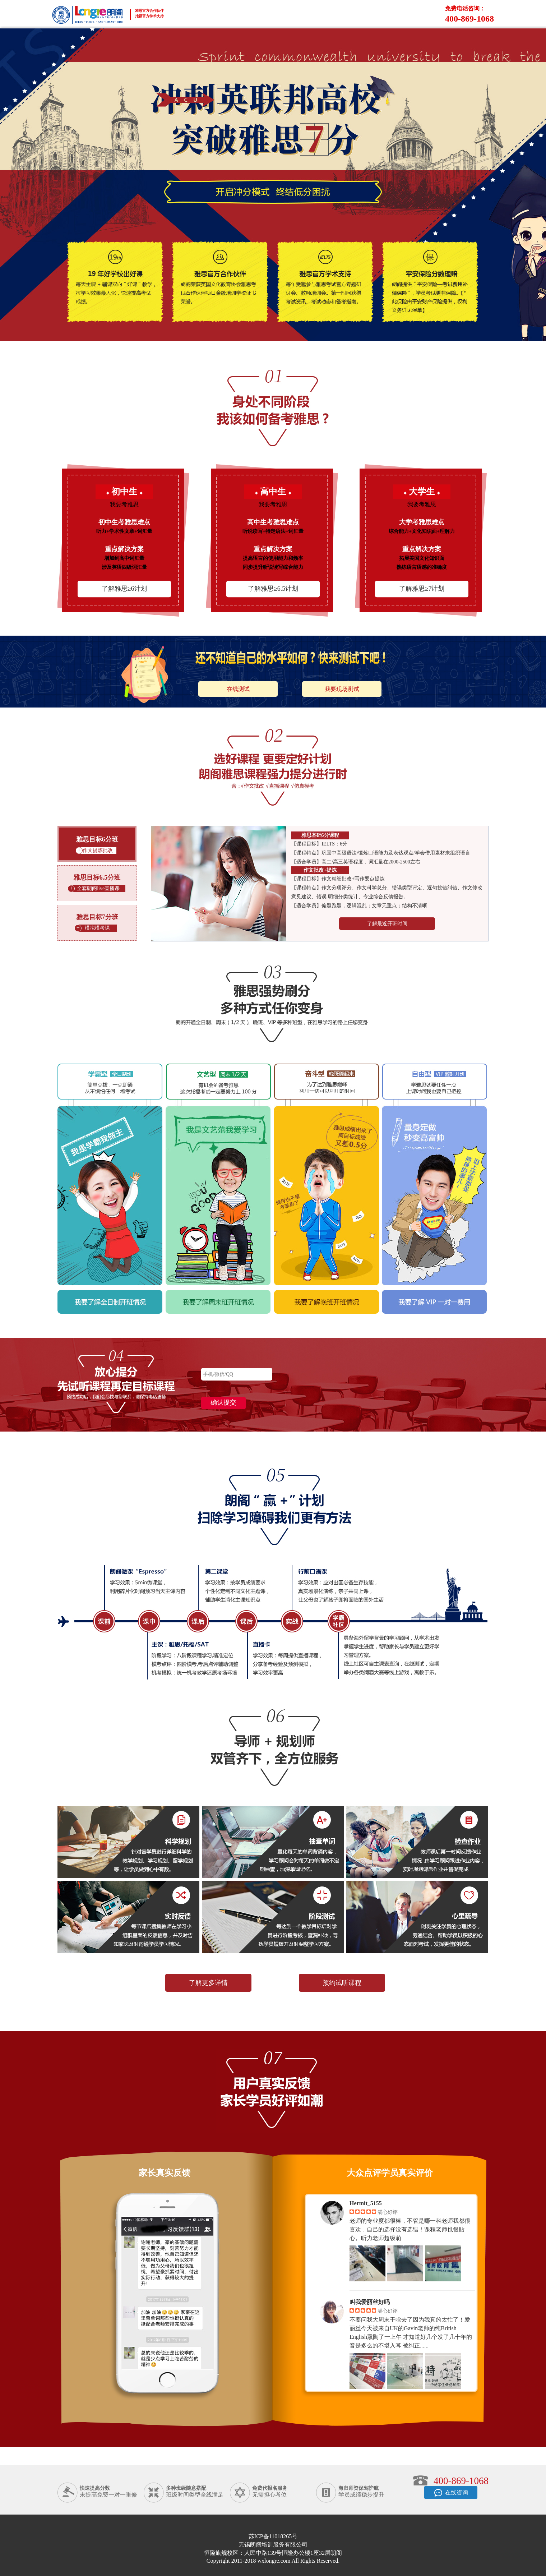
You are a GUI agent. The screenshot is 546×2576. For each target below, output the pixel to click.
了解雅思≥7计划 (422, 588)
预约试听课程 (342, 1982)
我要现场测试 (342, 689)
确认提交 (223, 1402)
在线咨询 (451, 2493)
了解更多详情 (208, 1982)
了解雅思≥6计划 (124, 588)
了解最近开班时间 (387, 923)
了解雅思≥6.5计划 (273, 588)
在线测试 (238, 689)
